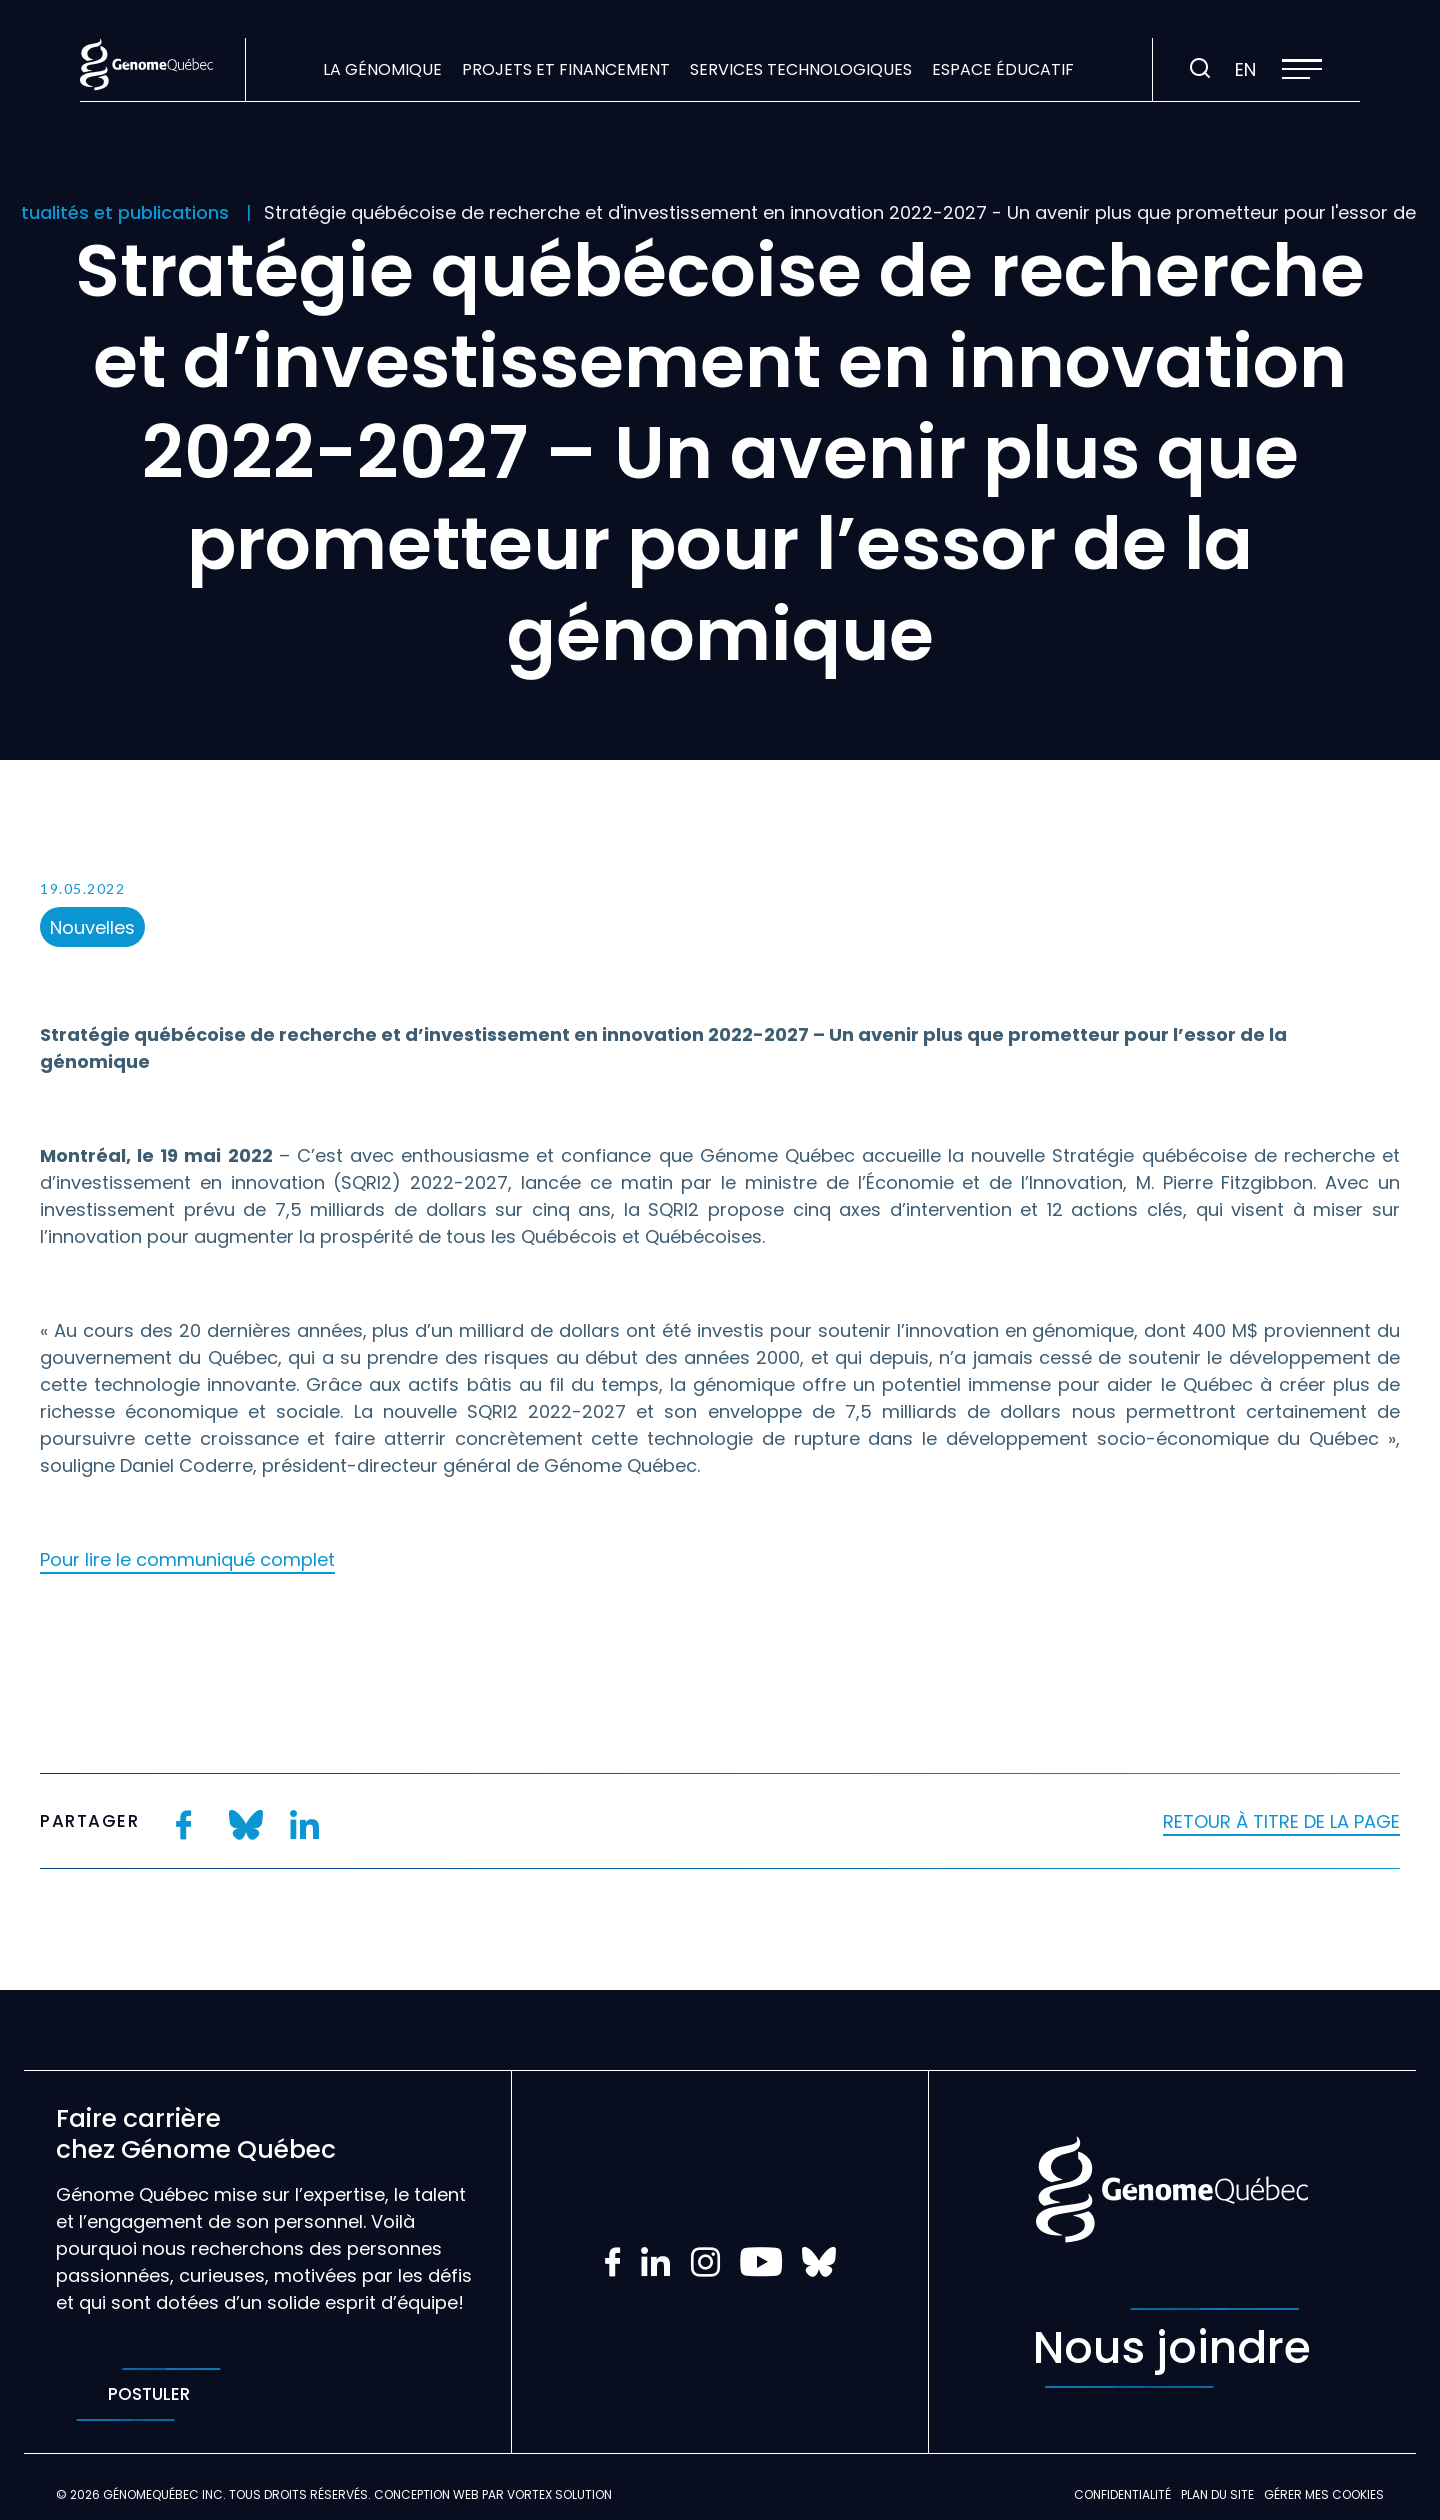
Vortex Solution (559, 2494)
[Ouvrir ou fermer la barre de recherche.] (1200, 69)
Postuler (148, 2394)
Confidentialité (1122, 2494)
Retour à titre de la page (1281, 1821)
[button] (1302, 69)
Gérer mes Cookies (1324, 2494)
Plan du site (1217, 2494)
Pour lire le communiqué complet (187, 1559)
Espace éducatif (1003, 69)
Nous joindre (1172, 2348)
